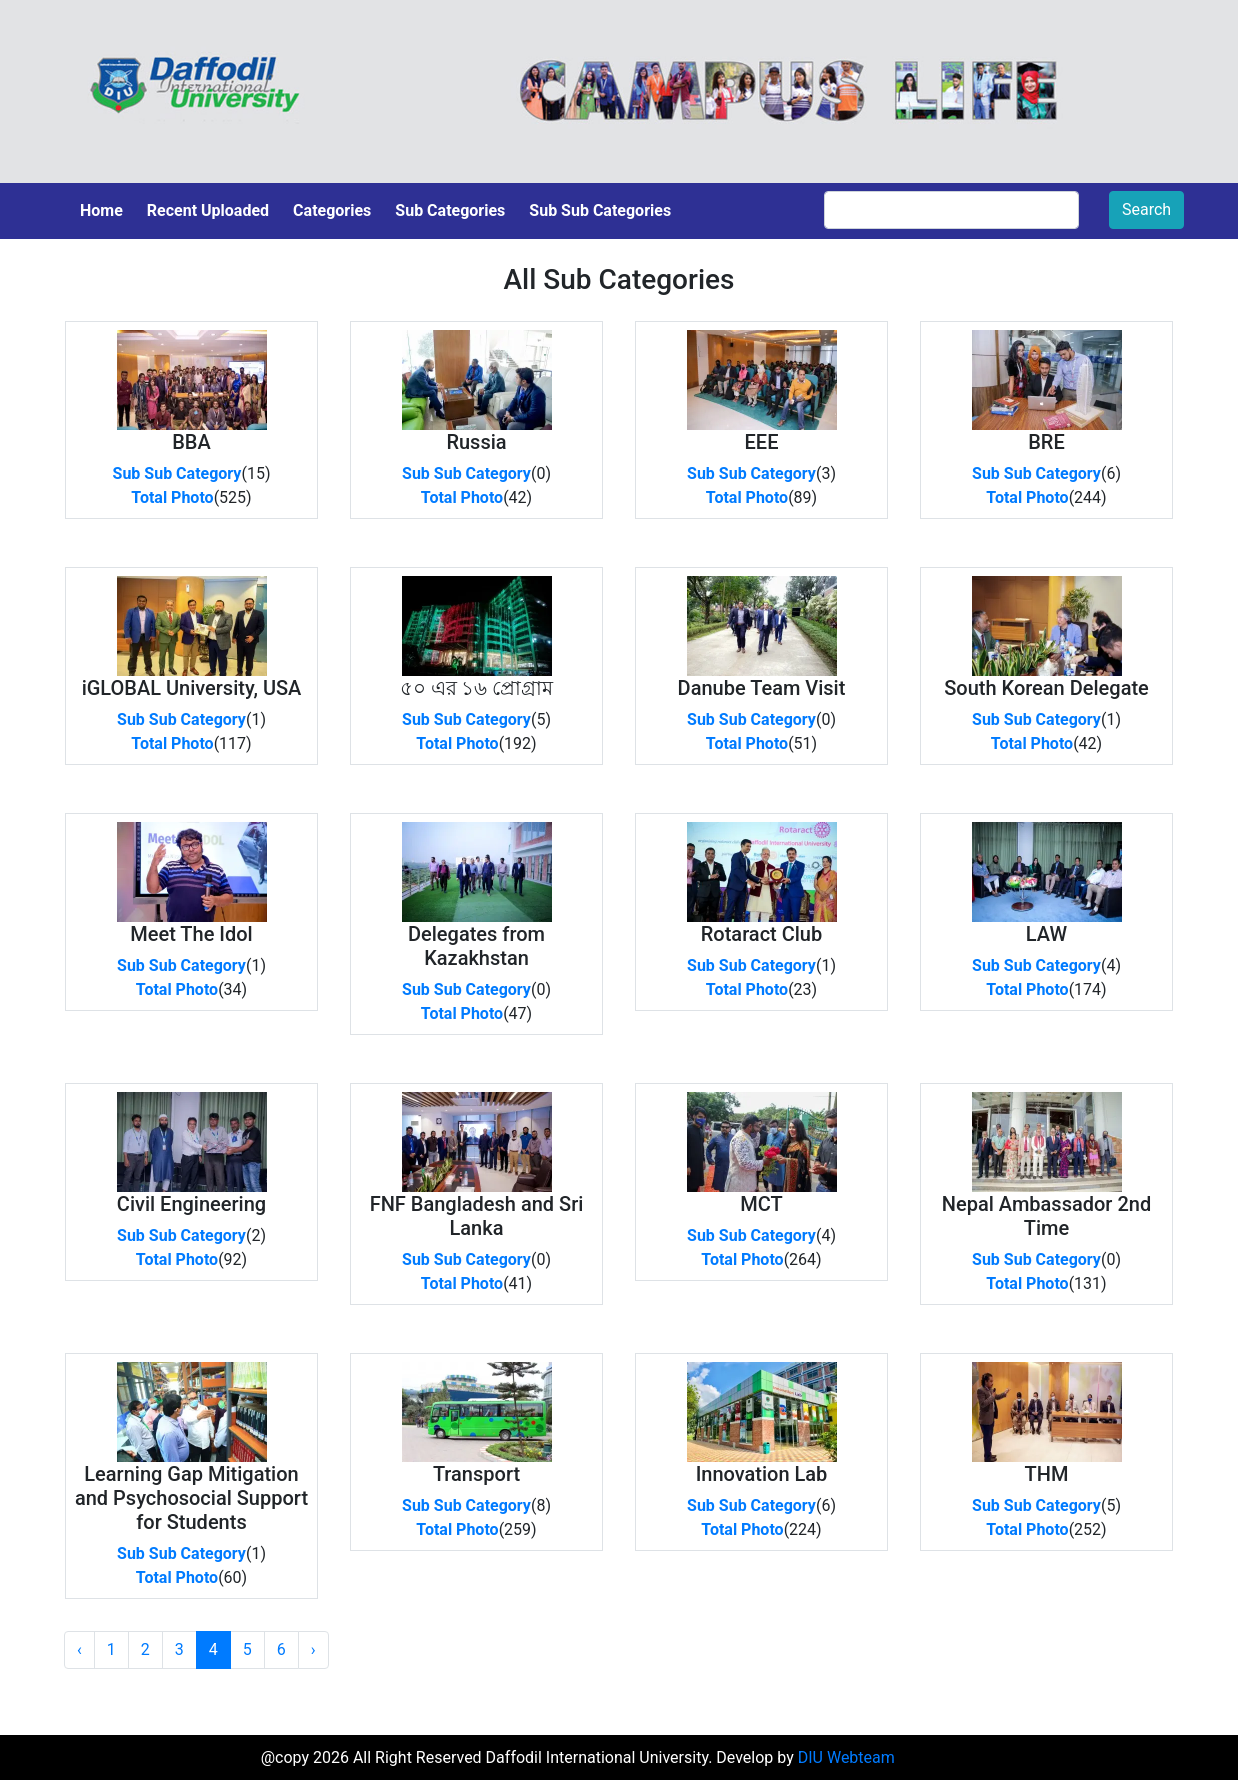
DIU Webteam (846, 1757)
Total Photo (172, 497)
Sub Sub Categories (600, 210)
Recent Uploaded (208, 210)
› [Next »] (313, 1649)
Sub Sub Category (177, 473)
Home (101, 210)
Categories (332, 210)
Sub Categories (450, 210)
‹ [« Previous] (79, 1649)
